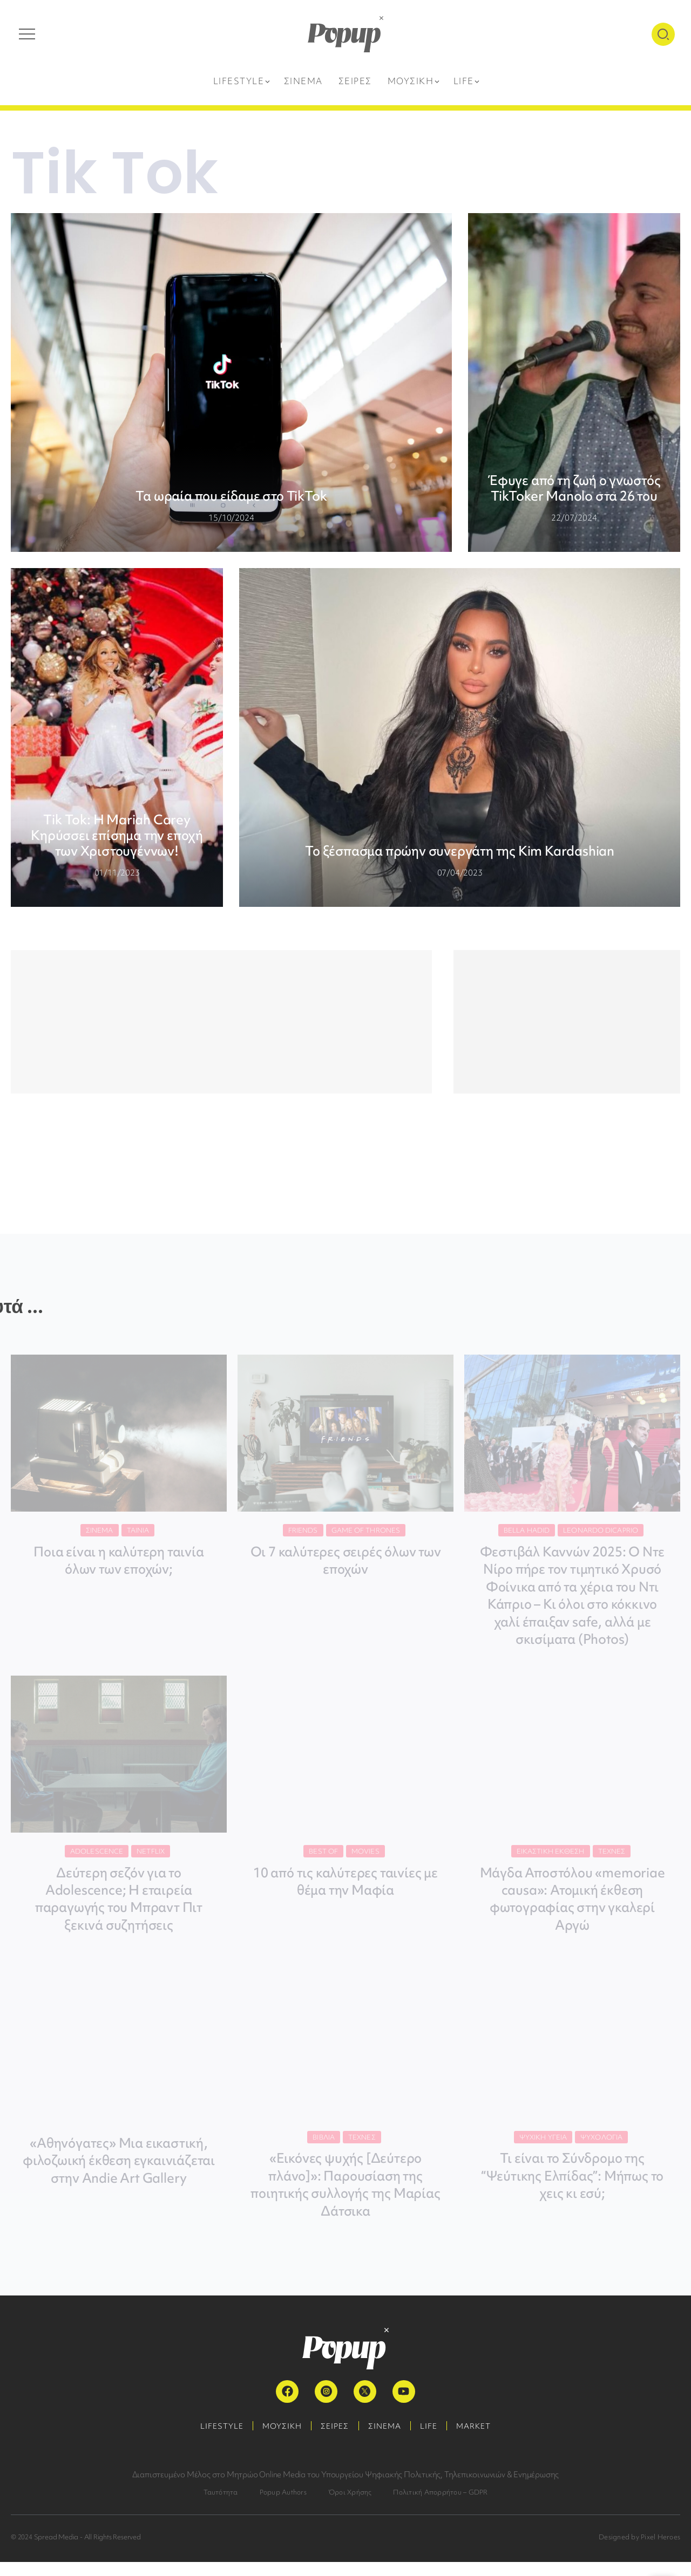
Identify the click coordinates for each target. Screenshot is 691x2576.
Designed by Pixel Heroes (639, 2550)
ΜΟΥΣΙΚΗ (277, 2440)
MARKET (481, 2440)
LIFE (433, 2440)
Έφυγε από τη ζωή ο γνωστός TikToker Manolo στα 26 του (574, 488)
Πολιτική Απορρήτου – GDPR (440, 2506)
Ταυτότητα (221, 2506)
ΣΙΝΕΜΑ (386, 2440)
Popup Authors (283, 2506)
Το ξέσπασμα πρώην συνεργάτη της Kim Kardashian (459, 851)
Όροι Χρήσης (350, 2506)
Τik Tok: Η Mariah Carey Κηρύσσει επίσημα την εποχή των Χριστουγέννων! (117, 835)
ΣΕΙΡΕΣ (334, 2440)
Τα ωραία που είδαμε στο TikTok (231, 496)
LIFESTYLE (214, 2440)
